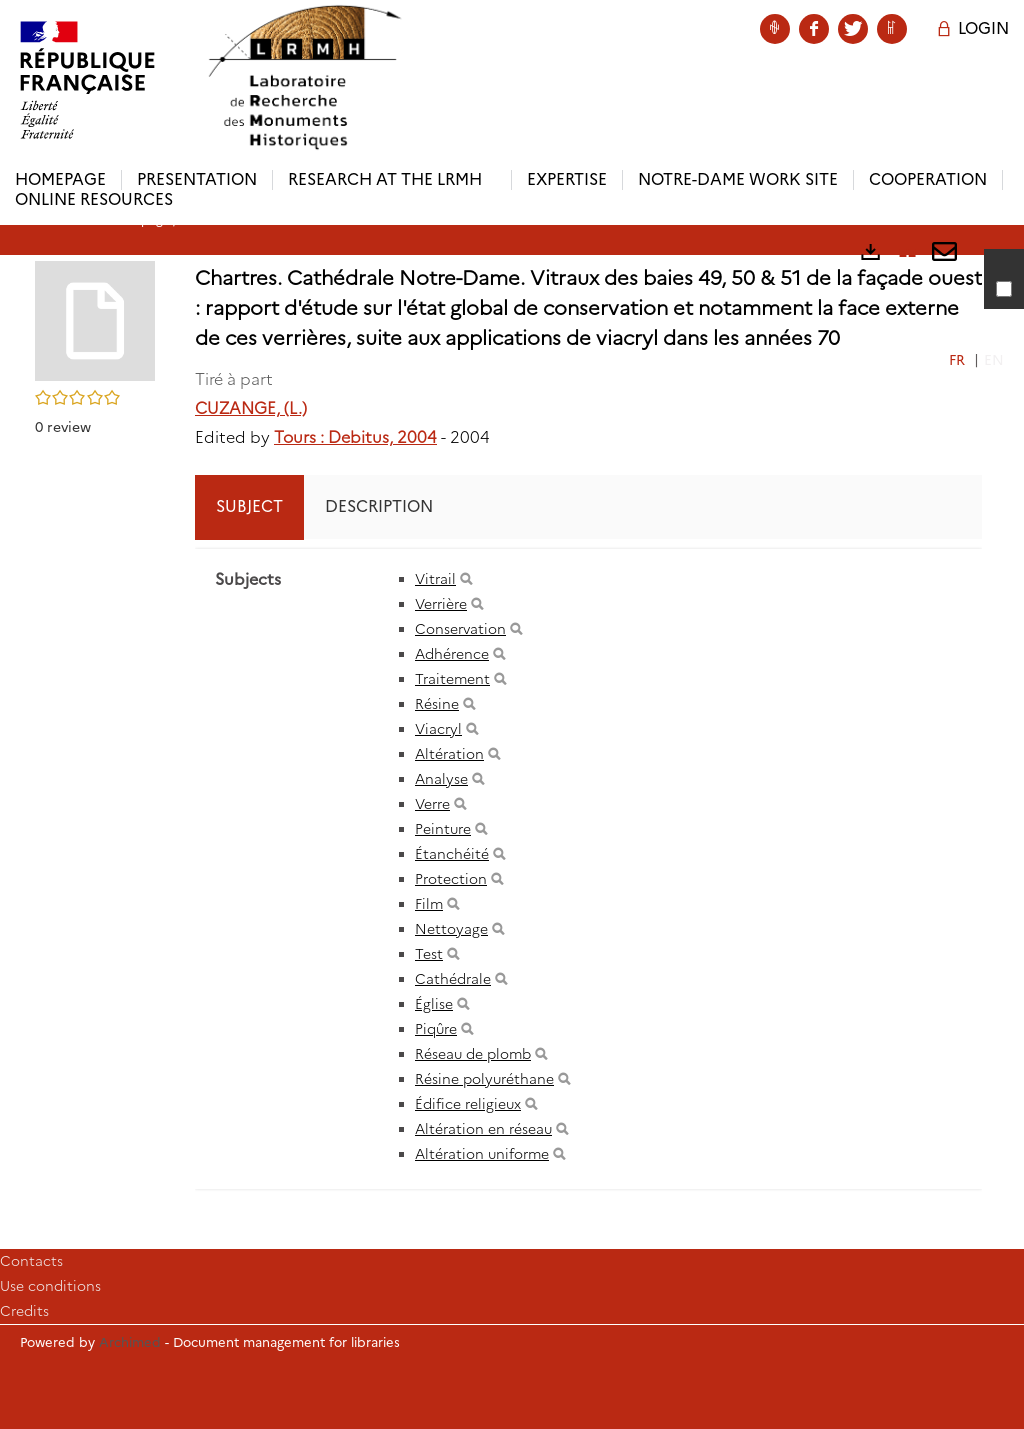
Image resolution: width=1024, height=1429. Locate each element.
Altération (449, 754)
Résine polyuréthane (484, 1079)
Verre (432, 804)
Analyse (441, 779)
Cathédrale (453, 979)
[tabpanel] (588, 869)
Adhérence (452, 654)
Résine (437, 704)
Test (429, 954)
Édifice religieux (468, 1104)
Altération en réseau (483, 1129)
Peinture (443, 829)
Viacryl (438, 729)
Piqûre (436, 1029)
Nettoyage (451, 929)
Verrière (441, 604)
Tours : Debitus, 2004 (355, 437)
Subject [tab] (249, 506)
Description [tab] (379, 506)
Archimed (130, 1342)
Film (429, 904)
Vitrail (435, 579)
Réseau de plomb (473, 1054)
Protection (451, 879)
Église (434, 1004)
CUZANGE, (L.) (251, 408)
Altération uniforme (482, 1154)
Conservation (460, 629)
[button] (95, 320)
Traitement (452, 679)
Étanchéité (452, 854)
